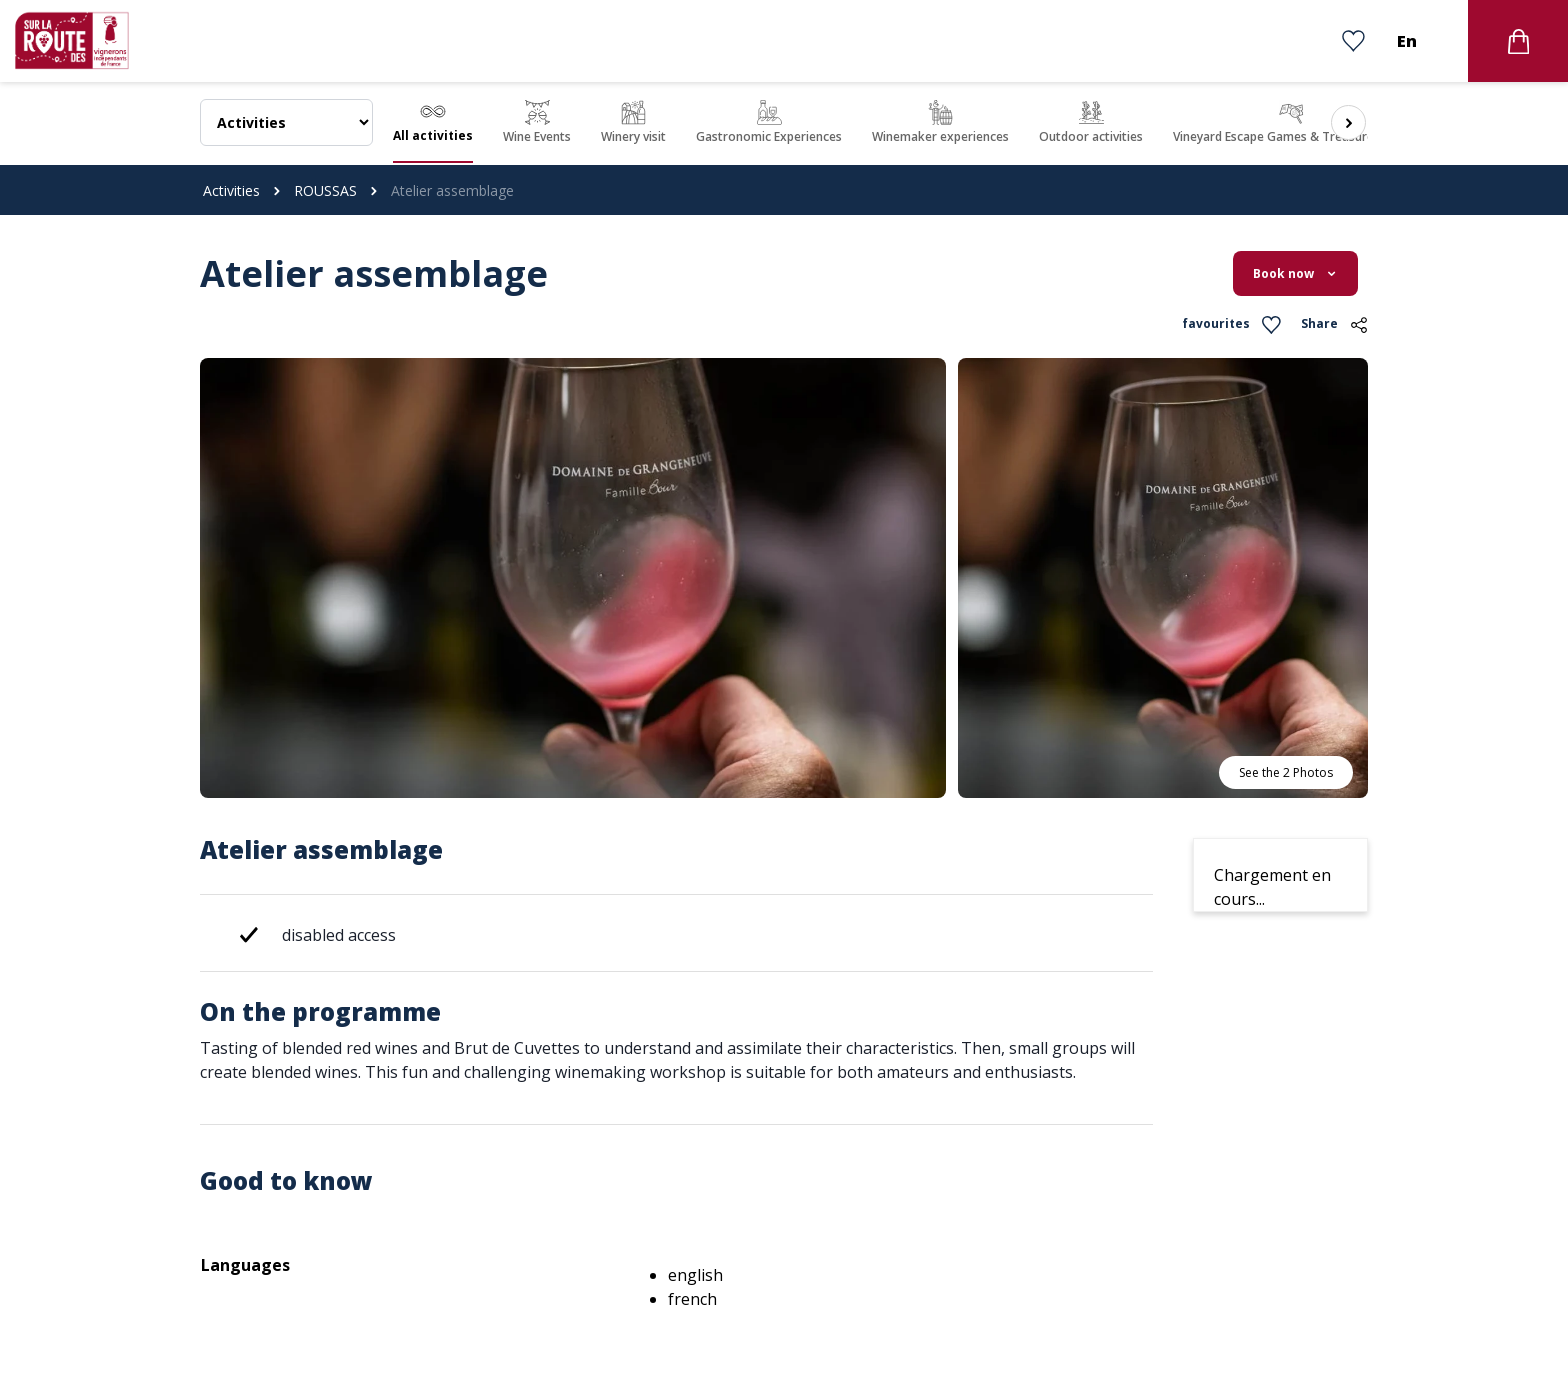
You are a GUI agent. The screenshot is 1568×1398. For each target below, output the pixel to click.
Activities (231, 190)
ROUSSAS (325, 190)
